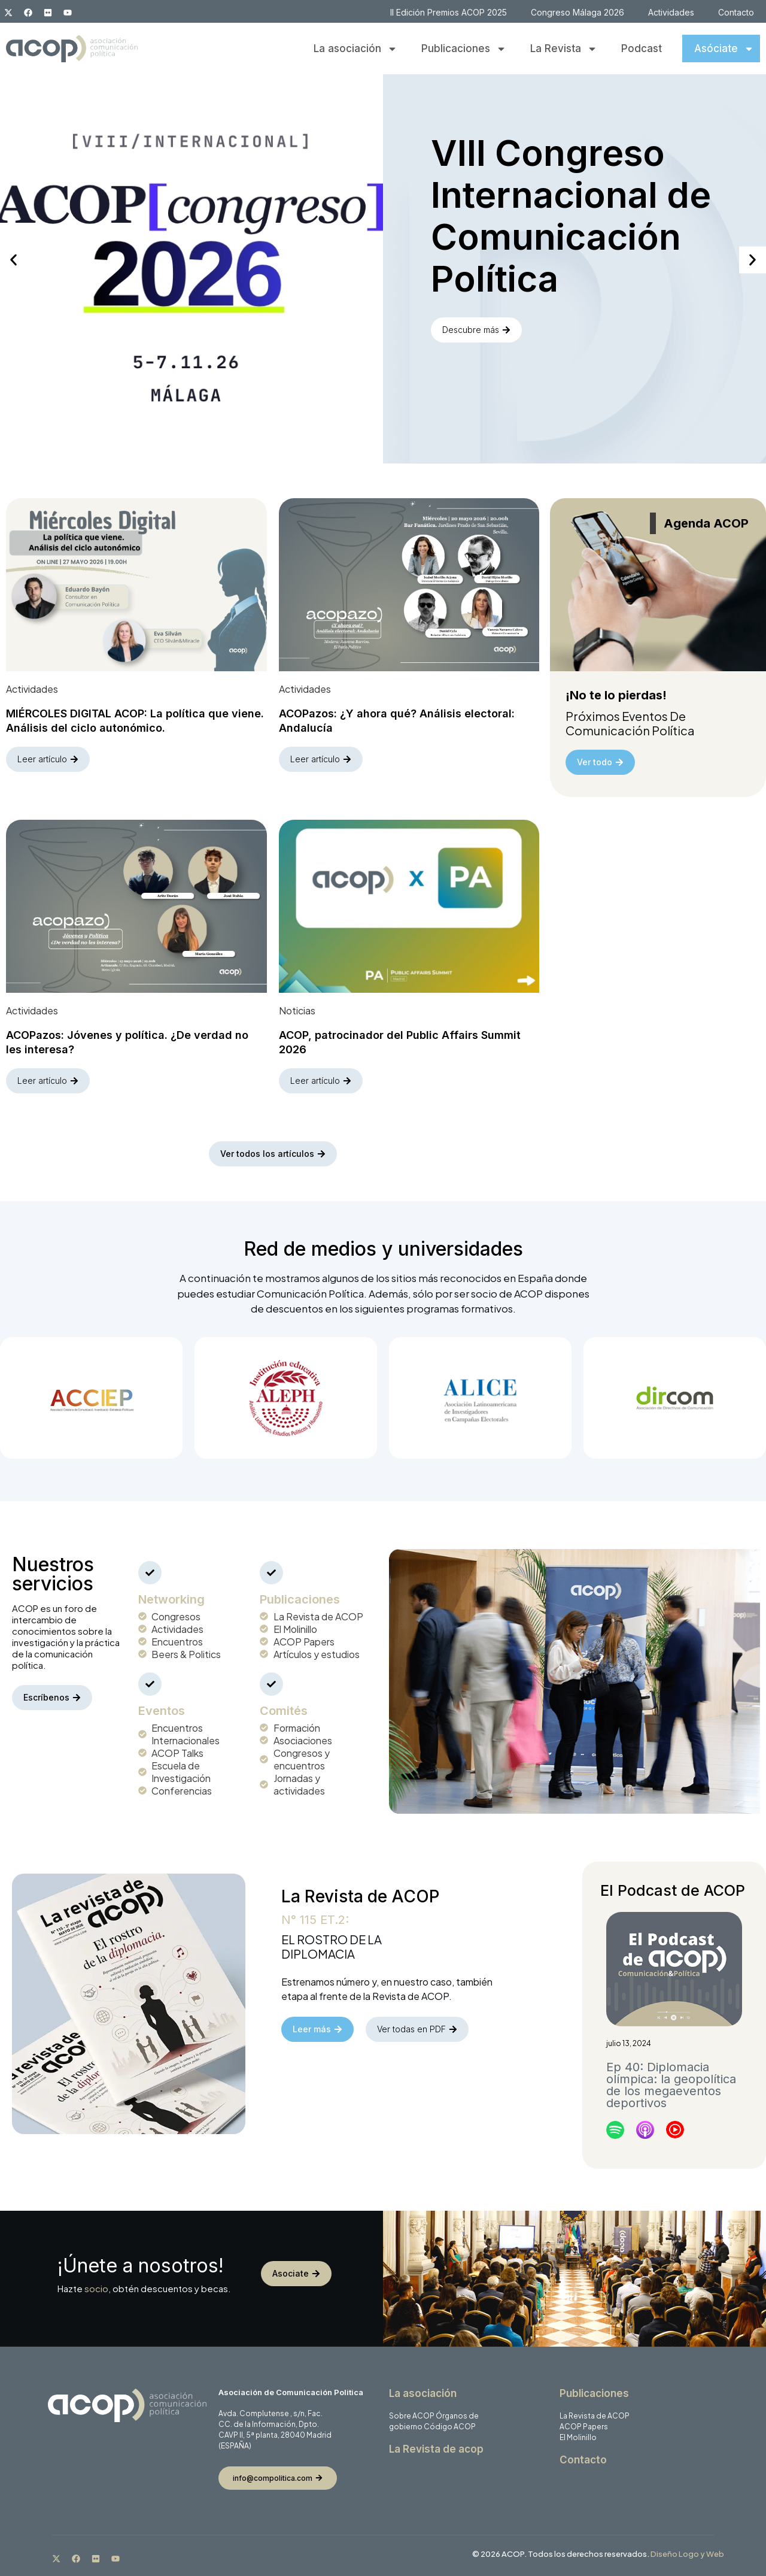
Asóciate (724, 49)
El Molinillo (578, 2437)
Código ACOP (450, 2427)
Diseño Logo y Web (687, 2554)
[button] (13, 260)
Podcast (641, 48)
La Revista (563, 49)
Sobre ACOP (411, 2416)
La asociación (355, 49)
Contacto (736, 12)
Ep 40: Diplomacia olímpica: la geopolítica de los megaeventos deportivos (671, 2085)
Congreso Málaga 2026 (577, 12)
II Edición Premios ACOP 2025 (448, 12)
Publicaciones (463, 49)
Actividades (671, 12)
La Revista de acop (436, 2450)
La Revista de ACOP (595, 2416)
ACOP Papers (584, 2427)
